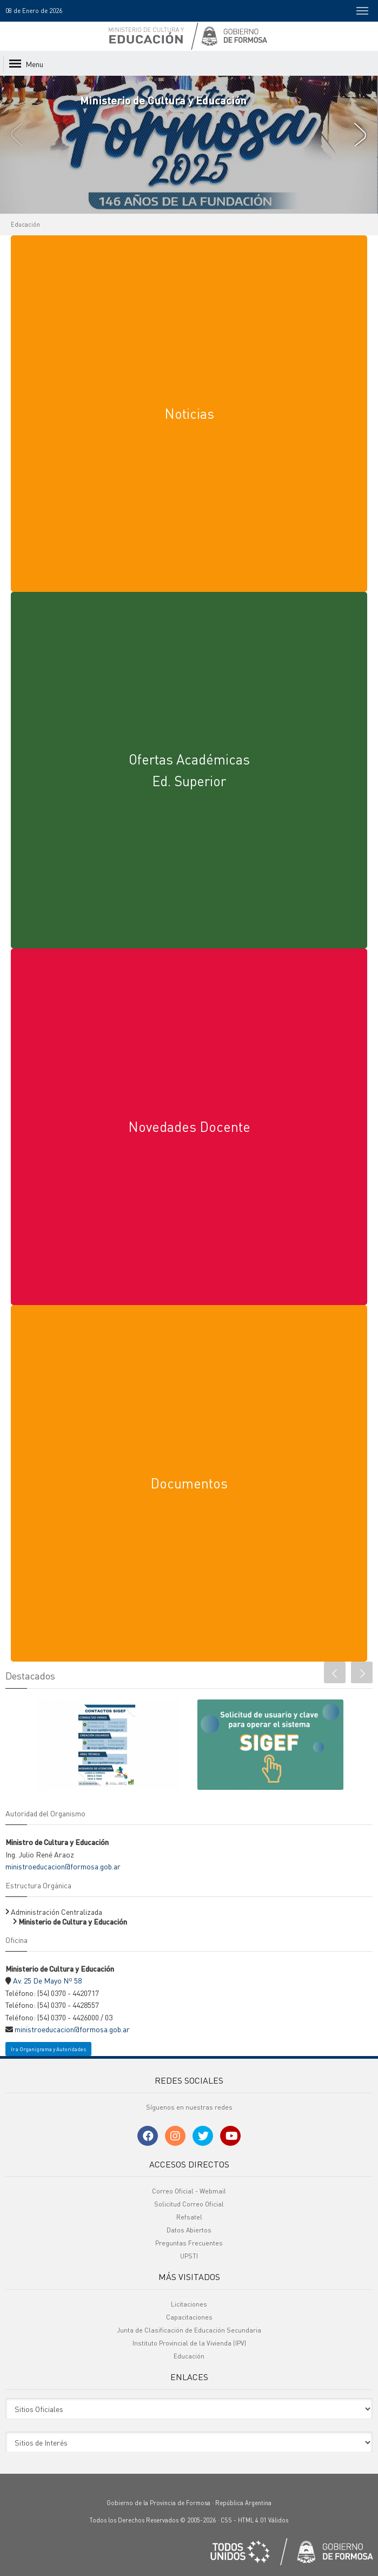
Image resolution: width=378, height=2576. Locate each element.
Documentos (189, 1483)
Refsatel (189, 2217)
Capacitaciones (189, 2317)
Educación (25, 224)
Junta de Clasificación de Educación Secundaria (189, 2330)
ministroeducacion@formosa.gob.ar (63, 1866)
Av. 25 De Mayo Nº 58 (47, 1980)
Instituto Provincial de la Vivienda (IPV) (189, 2343)
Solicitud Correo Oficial (189, 2204)
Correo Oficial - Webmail (189, 2191)
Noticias (189, 413)
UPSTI (189, 2256)
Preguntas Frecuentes (189, 2243)
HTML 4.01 (252, 2520)
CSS (226, 2520)
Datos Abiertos (189, 2230)
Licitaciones (189, 2304)
